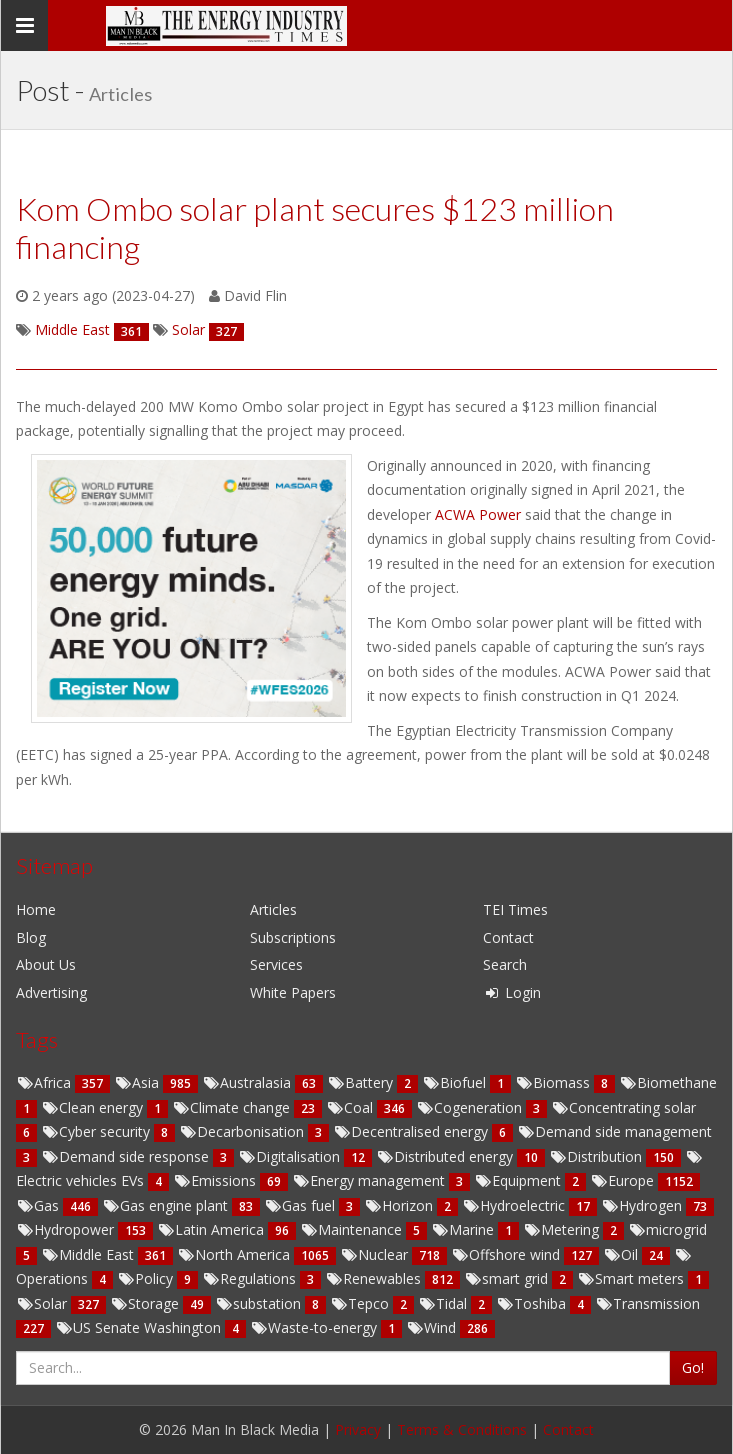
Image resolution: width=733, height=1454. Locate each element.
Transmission (647, 1303)
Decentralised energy (412, 1131)
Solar (43, 1303)
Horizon (400, 1205)
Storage (146, 1303)
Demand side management (614, 1131)
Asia (138, 1082)
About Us (46, 964)
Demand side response (127, 1156)
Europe (624, 1180)
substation (260, 1303)
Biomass (554, 1082)
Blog (31, 937)
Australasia (248, 1082)
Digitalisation (291, 1156)
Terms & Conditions (462, 1429)
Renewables (375, 1278)
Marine (464, 1229)
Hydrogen (643, 1205)
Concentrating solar (623, 1107)
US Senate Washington (140, 1327)
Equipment (519, 1180)
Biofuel (456, 1082)
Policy (147, 1278)
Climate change (233, 1107)
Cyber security (97, 1131)
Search (505, 964)
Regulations (251, 1278)
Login (512, 992)
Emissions (216, 1180)
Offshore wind (507, 1254)
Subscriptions (293, 937)
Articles (273, 909)
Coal (351, 1107)
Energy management (370, 1180)
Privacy (358, 1429)
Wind (433, 1327)
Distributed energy (446, 1156)
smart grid (508, 1278)
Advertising (51, 992)
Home (36, 909)
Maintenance (353, 1229)
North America (235, 1254)
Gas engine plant (167, 1205)
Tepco (361, 1303)
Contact (508, 937)
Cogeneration (471, 1107)
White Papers (293, 992)
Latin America (212, 1229)
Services (276, 964)
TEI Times (515, 909)
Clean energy (94, 1107)
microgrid (667, 1229)
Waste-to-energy (315, 1327)
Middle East (89, 1254)
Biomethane (668, 1082)
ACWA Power (480, 514)
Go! (693, 1367)
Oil (622, 1254)
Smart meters (632, 1278)
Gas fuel (301, 1205)
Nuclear (376, 1254)
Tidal (444, 1303)
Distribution (597, 1156)
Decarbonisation (243, 1131)
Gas (39, 1205)
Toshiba (533, 1303)
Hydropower (67, 1229)
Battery (362, 1082)
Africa (45, 1082)
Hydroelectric (515, 1205)
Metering (563, 1229)
